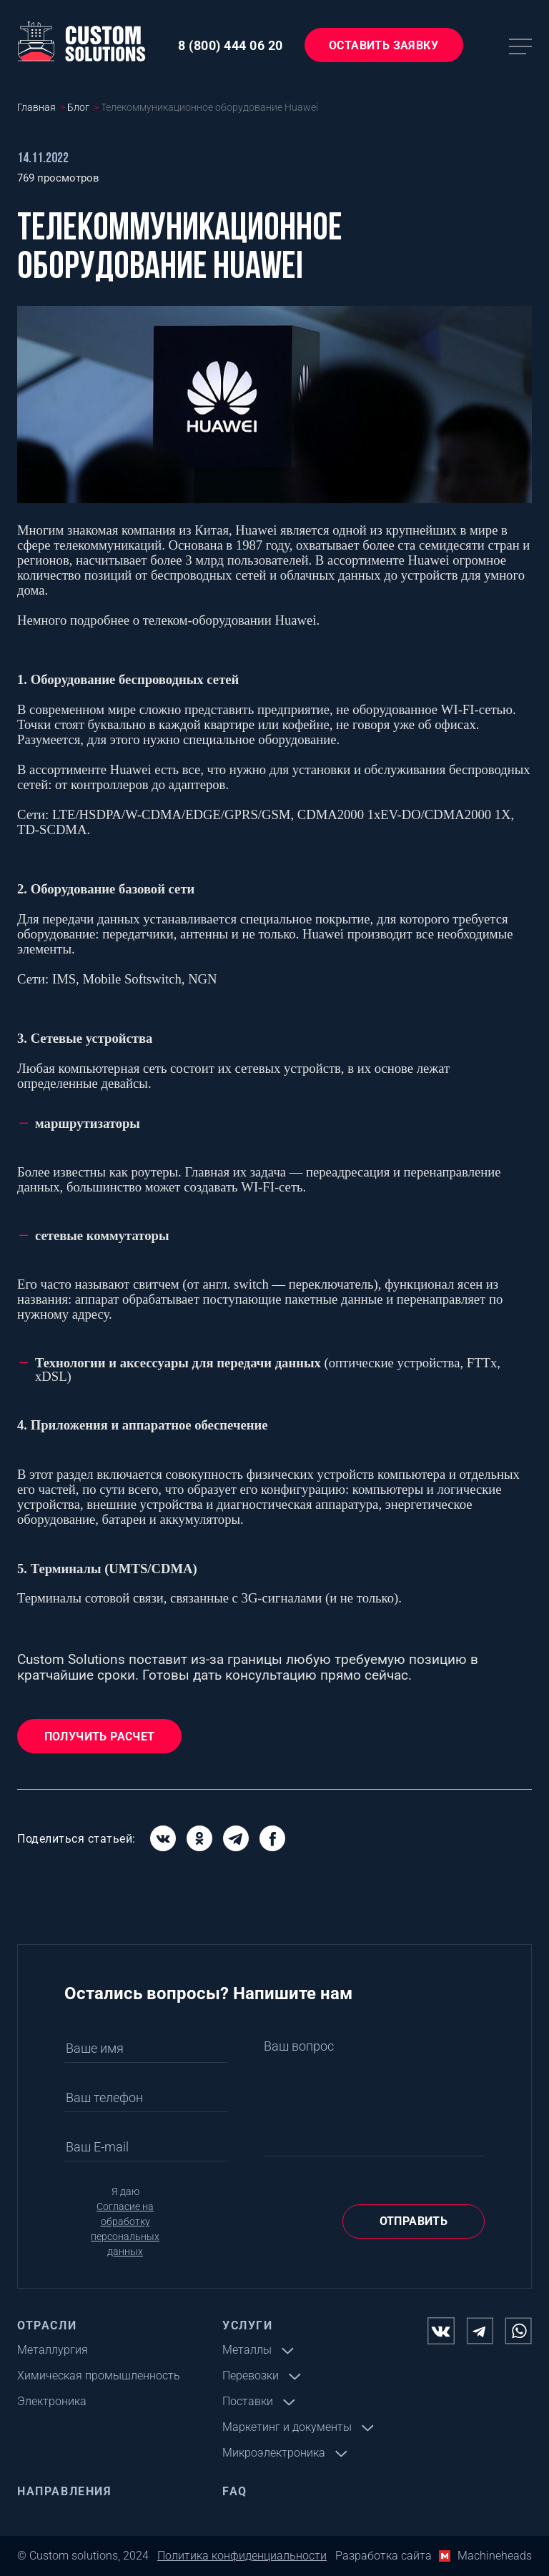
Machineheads (495, 2555)
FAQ (234, 2491)
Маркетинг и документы (287, 2427)
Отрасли (46, 2325)
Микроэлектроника (273, 2452)
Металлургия (52, 2350)
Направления (64, 2491)
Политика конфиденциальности (242, 2555)
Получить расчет (99, 1736)
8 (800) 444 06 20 (230, 45)
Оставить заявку (383, 45)
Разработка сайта (383, 2555)
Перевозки (250, 2375)
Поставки (247, 2401)
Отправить (414, 2221)
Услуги (247, 2325)
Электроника (51, 2401)
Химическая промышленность (98, 2375)
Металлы (247, 2350)
